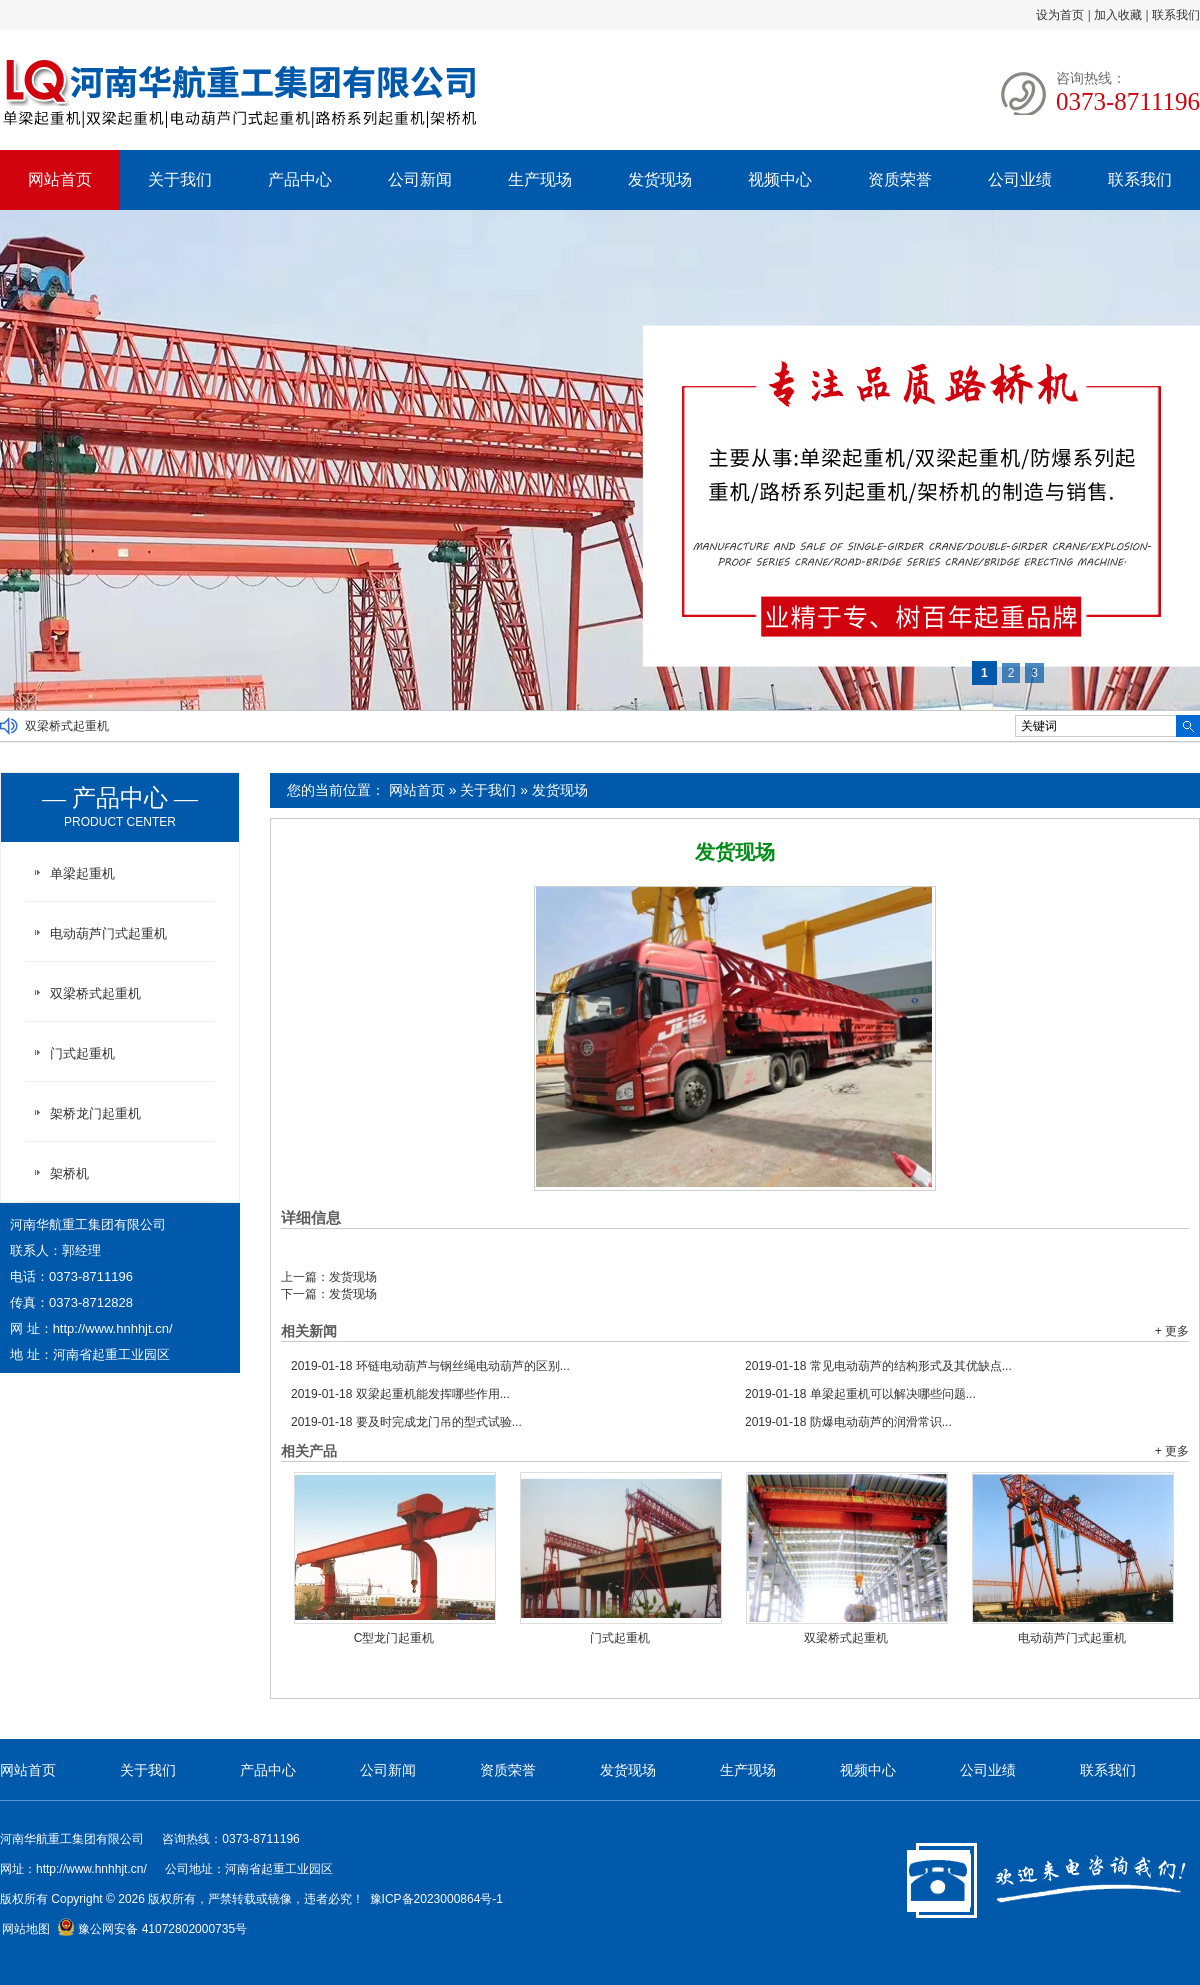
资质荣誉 (900, 179)
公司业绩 (1020, 179)
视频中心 (780, 179)
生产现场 (540, 179)
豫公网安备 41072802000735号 (152, 1929)
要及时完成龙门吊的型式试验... (406, 1422)
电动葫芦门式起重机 (1072, 1638)
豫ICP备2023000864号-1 (436, 1899)
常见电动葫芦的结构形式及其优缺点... (878, 1366)
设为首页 (1060, 15)
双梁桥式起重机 (67, 726)
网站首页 (60, 179)
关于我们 (180, 179)
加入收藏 (1118, 15)
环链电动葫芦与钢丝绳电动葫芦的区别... (430, 1366)
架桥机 (69, 1173)
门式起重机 (620, 1638)
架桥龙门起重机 (95, 1113)
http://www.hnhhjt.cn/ (113, 1328)
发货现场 (660, 179)
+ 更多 (1172, 1331)
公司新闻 (420, 179)
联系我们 (1176, 15)
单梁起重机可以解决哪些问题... (860, 1394)
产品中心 (300, 179)
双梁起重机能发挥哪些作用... (400, 1394)
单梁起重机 (82, 873)
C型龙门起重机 (394, 1638)
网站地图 (26, 1929)
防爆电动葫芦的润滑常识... (848, 1422)
